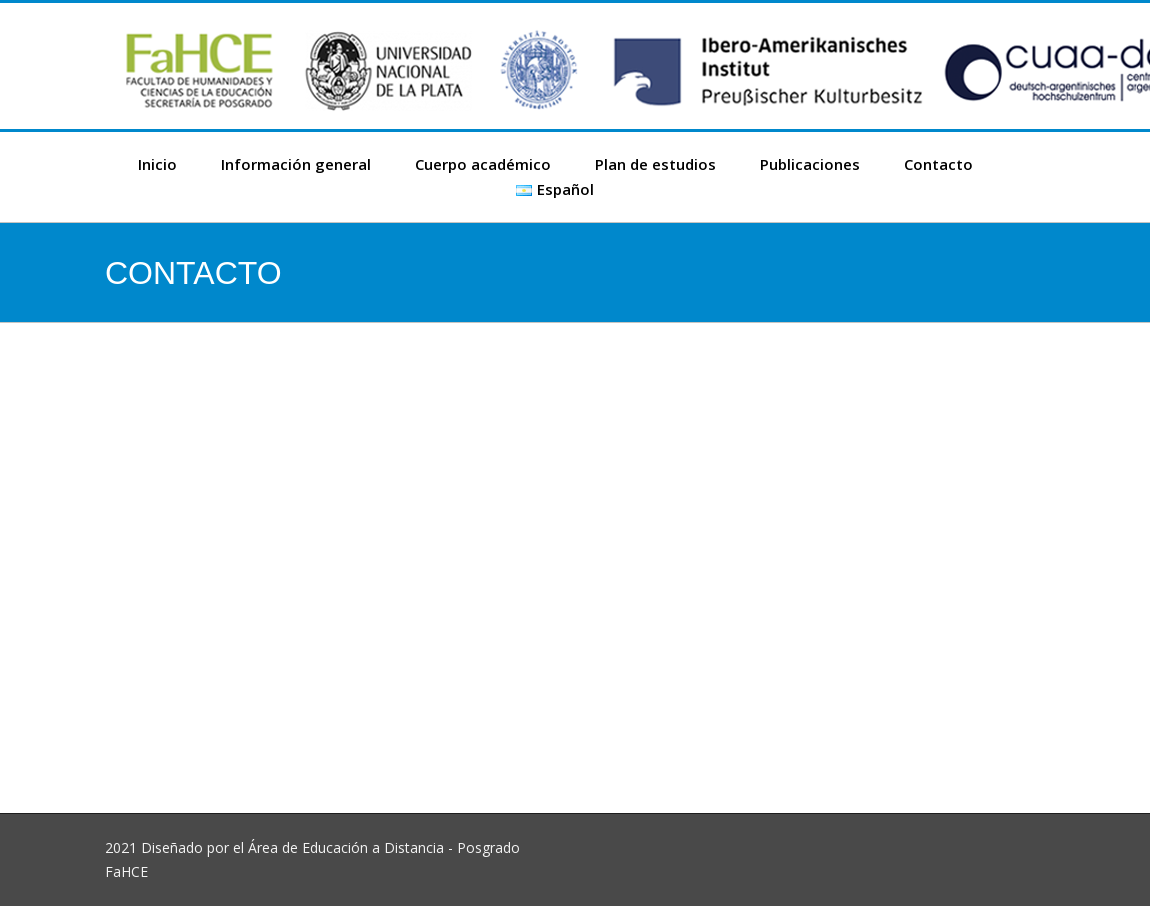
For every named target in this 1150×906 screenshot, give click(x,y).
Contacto (938, 164)
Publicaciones (810, 164)
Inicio (157, 164)
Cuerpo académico (483, 164)
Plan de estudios (655, 164)
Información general (296, 164)
